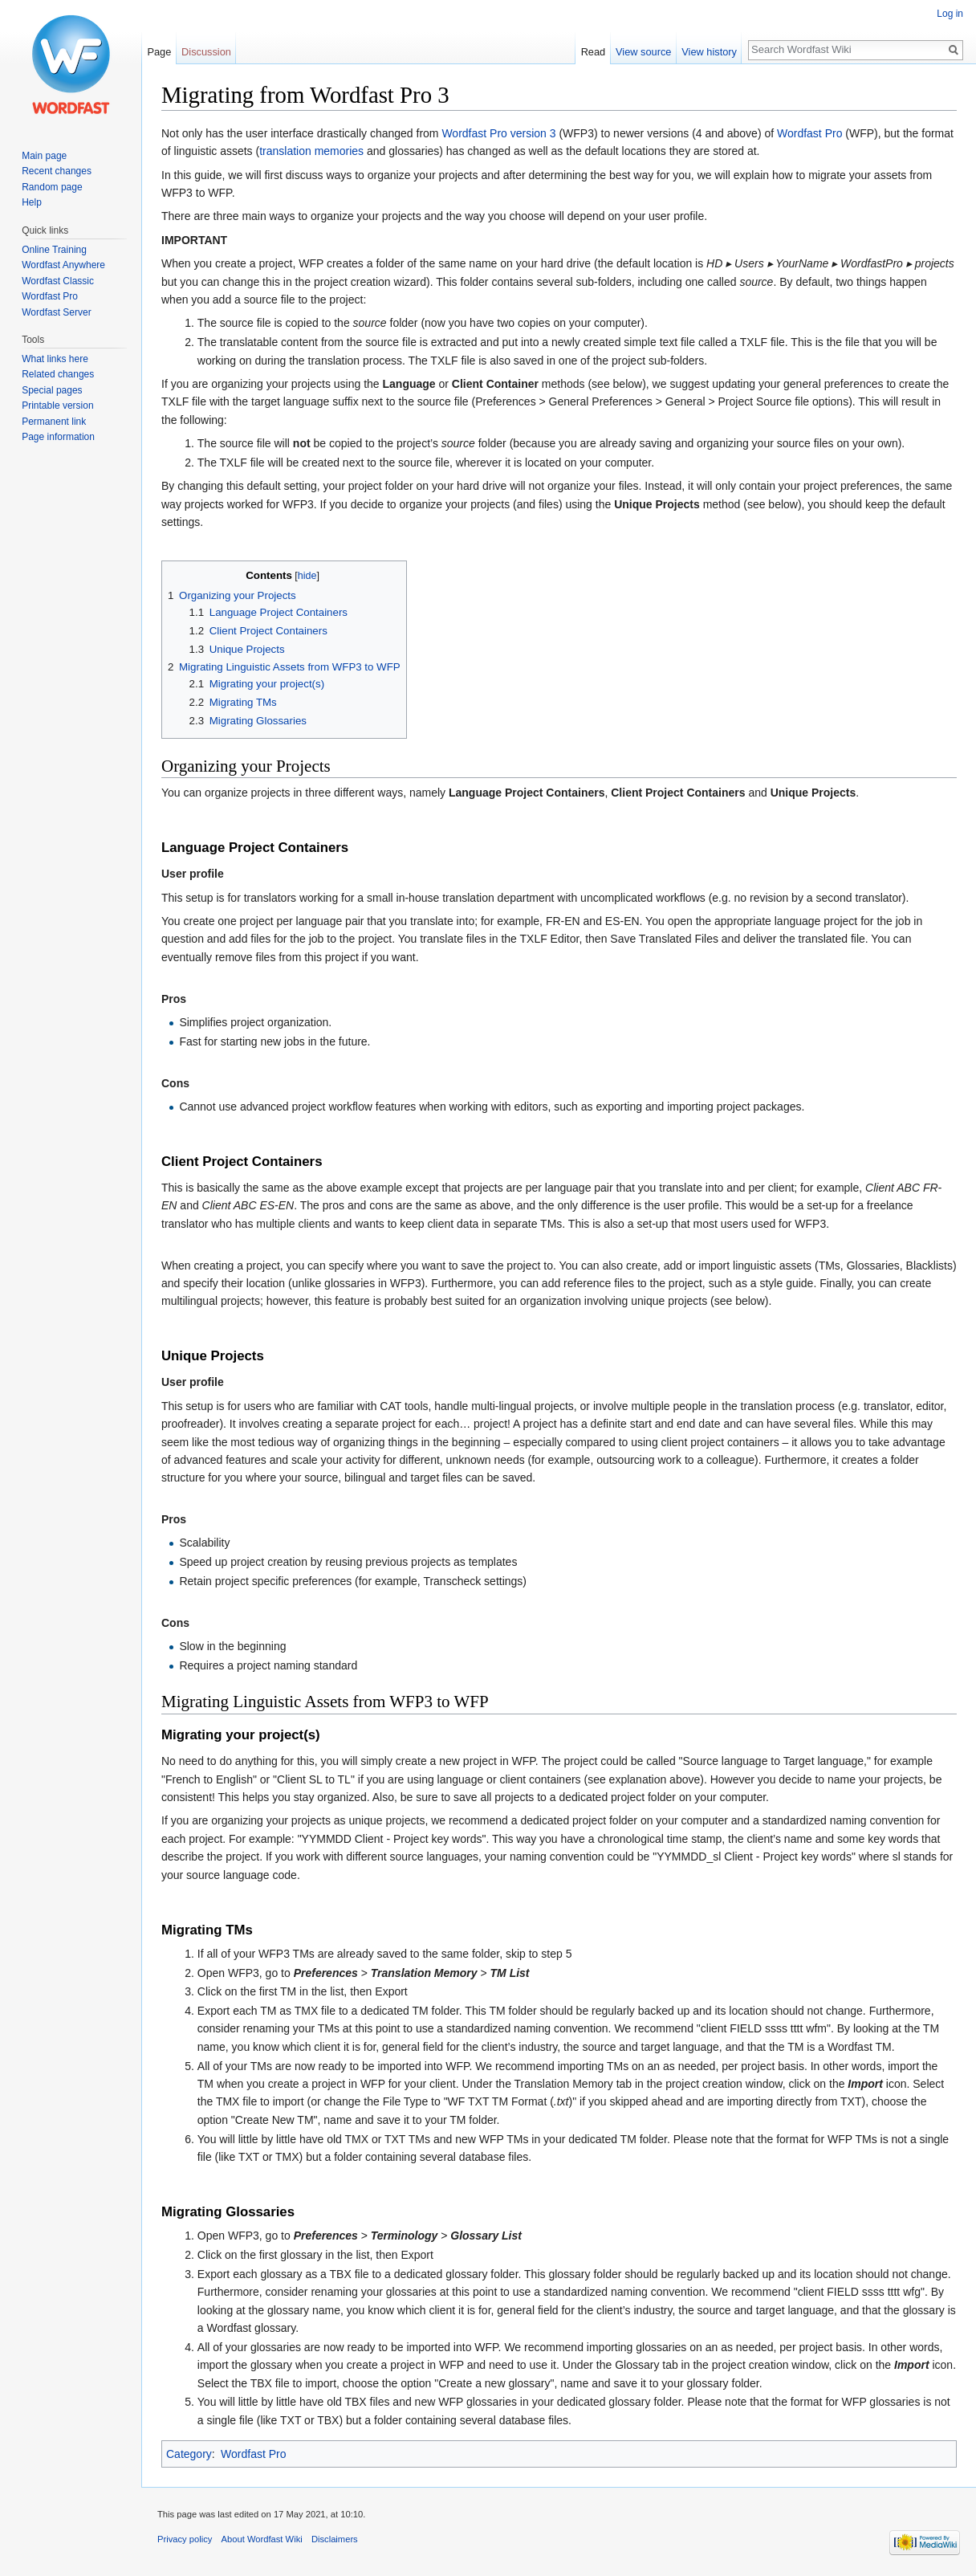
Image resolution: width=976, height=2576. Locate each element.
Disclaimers (334, 2539)
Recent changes (57, 171)
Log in (950, 13)
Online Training (54, 249)
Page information (58, 436)
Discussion (206, 52)
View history (709, 52)
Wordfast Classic (58, 281)
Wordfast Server (56, 312)
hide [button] (307, 575)
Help (32, 202)
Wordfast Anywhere (63, 265)
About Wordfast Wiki (262, 2539)
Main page (44, 155)
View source (643, 52)
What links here (55, 359)
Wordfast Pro (809, 133)
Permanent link (54, 421)
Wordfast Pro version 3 (498, 133)
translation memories (311, 151)
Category (189, 2454)
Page (159, 52)
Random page (52, 187)
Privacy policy (184, 2539)
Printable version (57, 405)
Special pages (52, 390)
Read (593, 52)
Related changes (58, 374)
